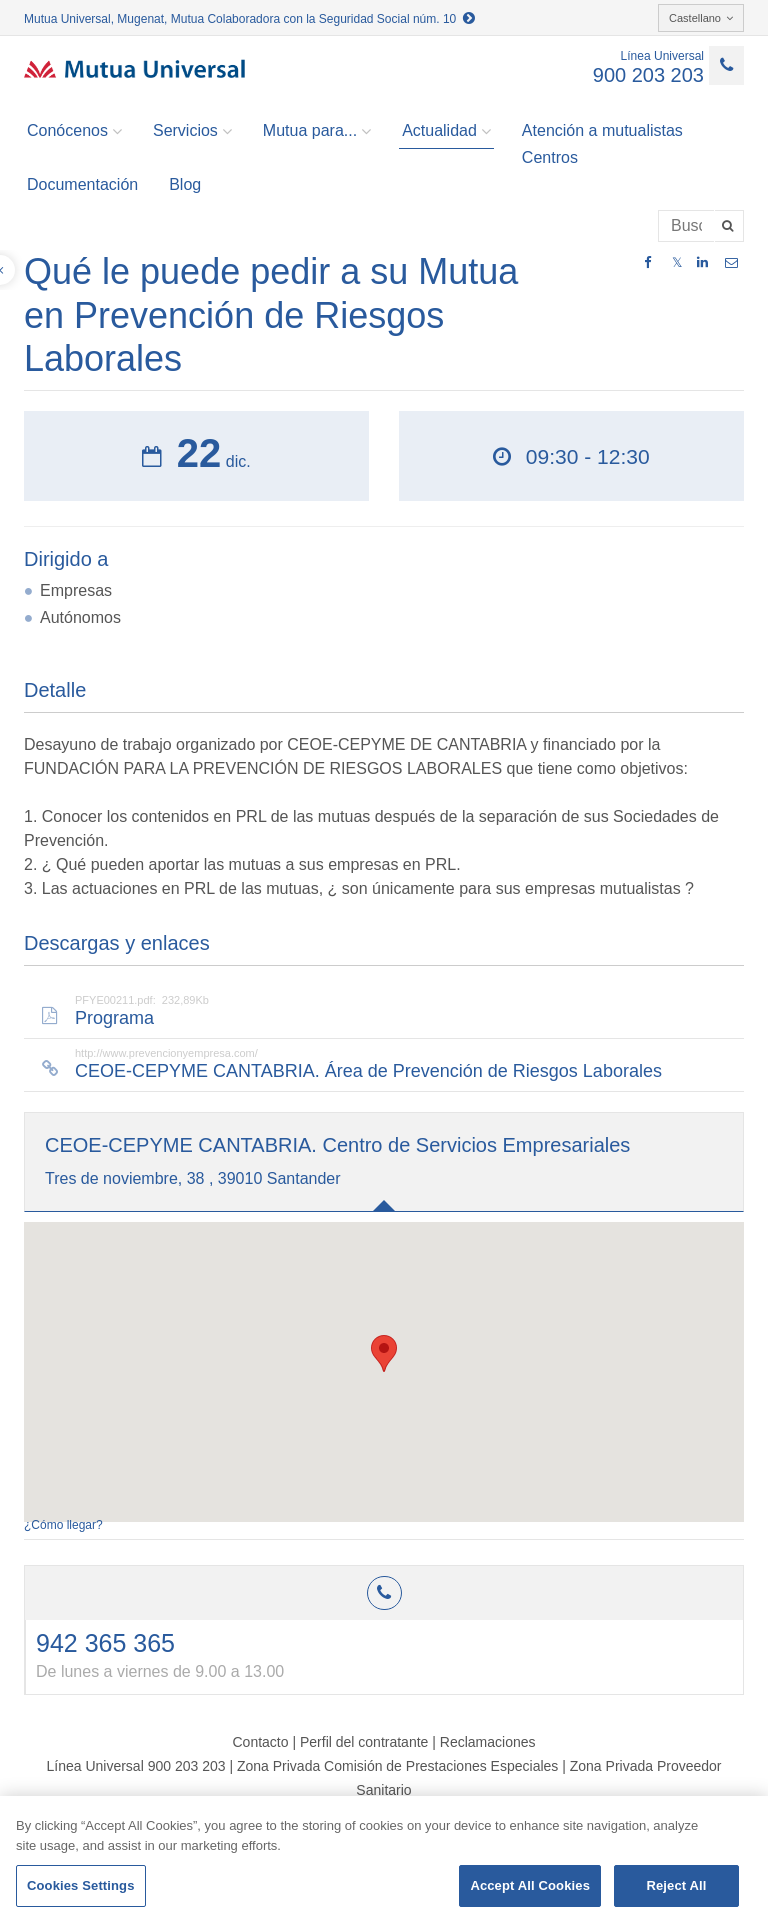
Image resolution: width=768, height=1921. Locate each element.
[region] (384, 1858)
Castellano (701, 18)
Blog (185, 184)
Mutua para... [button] (317, 131)
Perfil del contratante (364, 1742)
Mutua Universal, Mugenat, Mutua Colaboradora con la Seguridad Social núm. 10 (249, 19)
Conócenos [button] (74, 131)
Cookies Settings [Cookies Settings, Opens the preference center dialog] (81, 1885)
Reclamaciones (488, 1742)
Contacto (260, 1742)
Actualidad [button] (446, 131)
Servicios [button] (192, 131)
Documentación (82, 184)
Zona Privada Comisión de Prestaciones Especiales (397, 1766)
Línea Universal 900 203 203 (135, 1766)
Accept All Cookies (530, 1885)
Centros (550, 157)
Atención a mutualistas (602, 130)
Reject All (676, 1885)
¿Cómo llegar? (63, 1525)
